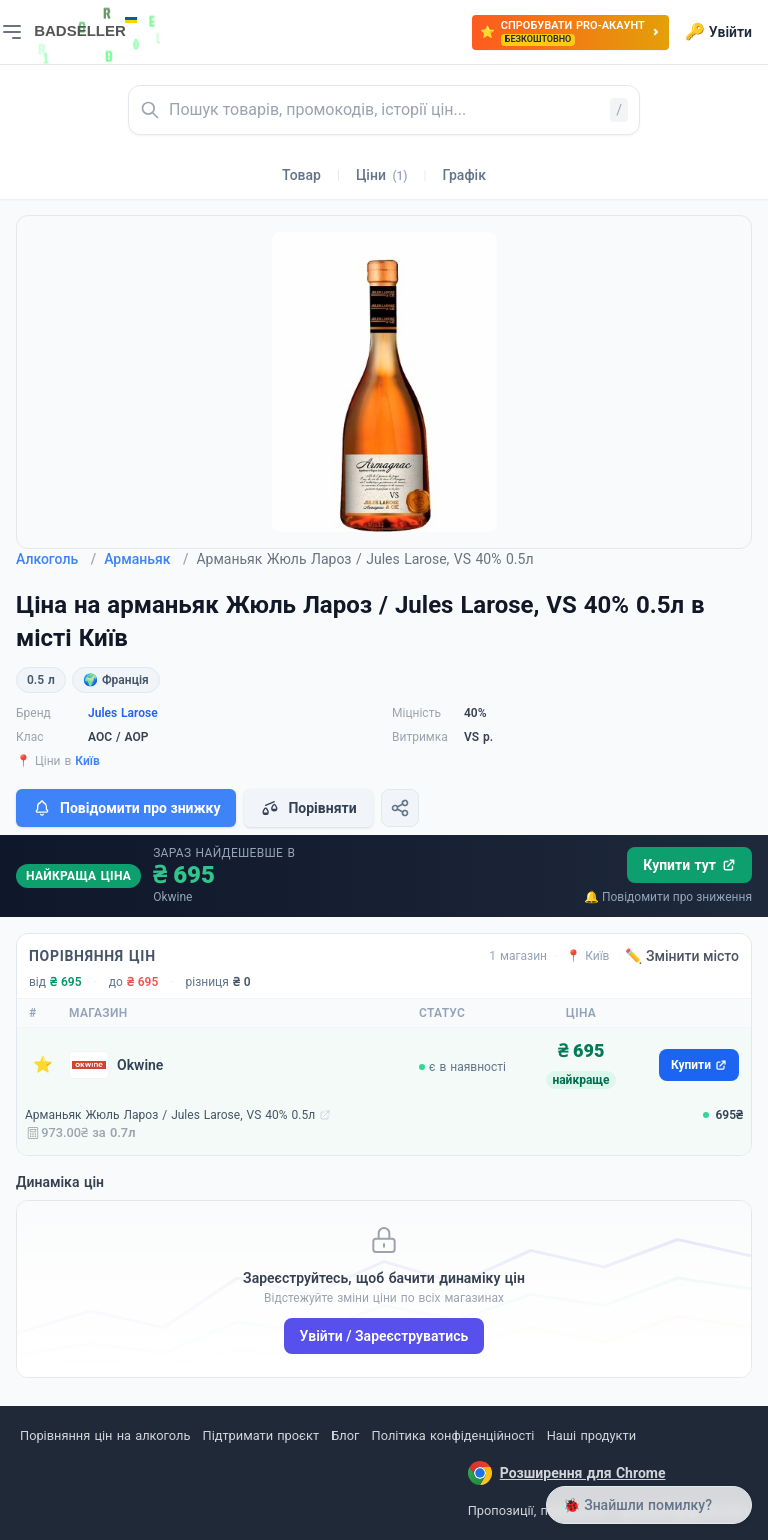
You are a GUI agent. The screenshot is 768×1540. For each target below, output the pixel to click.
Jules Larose (123, 713)
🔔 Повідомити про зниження (668, 897)
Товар (301, 175)
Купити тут (689, 865)
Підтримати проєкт (261, 1435)
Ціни (382, 175)
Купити (699, 1065)
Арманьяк (146, 559)
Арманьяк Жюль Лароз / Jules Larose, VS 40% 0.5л (170, 1115)
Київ (87, 761)
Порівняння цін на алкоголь (105, 1435)
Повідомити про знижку (126, 808)
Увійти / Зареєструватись (384, 1336)
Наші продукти (591, 1435)
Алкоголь (56, 559)
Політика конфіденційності (453, 1435)
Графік (464, 175)
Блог (345, 1435)
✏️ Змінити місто (682, 956)
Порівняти (308, 808)
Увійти (718, 32)
